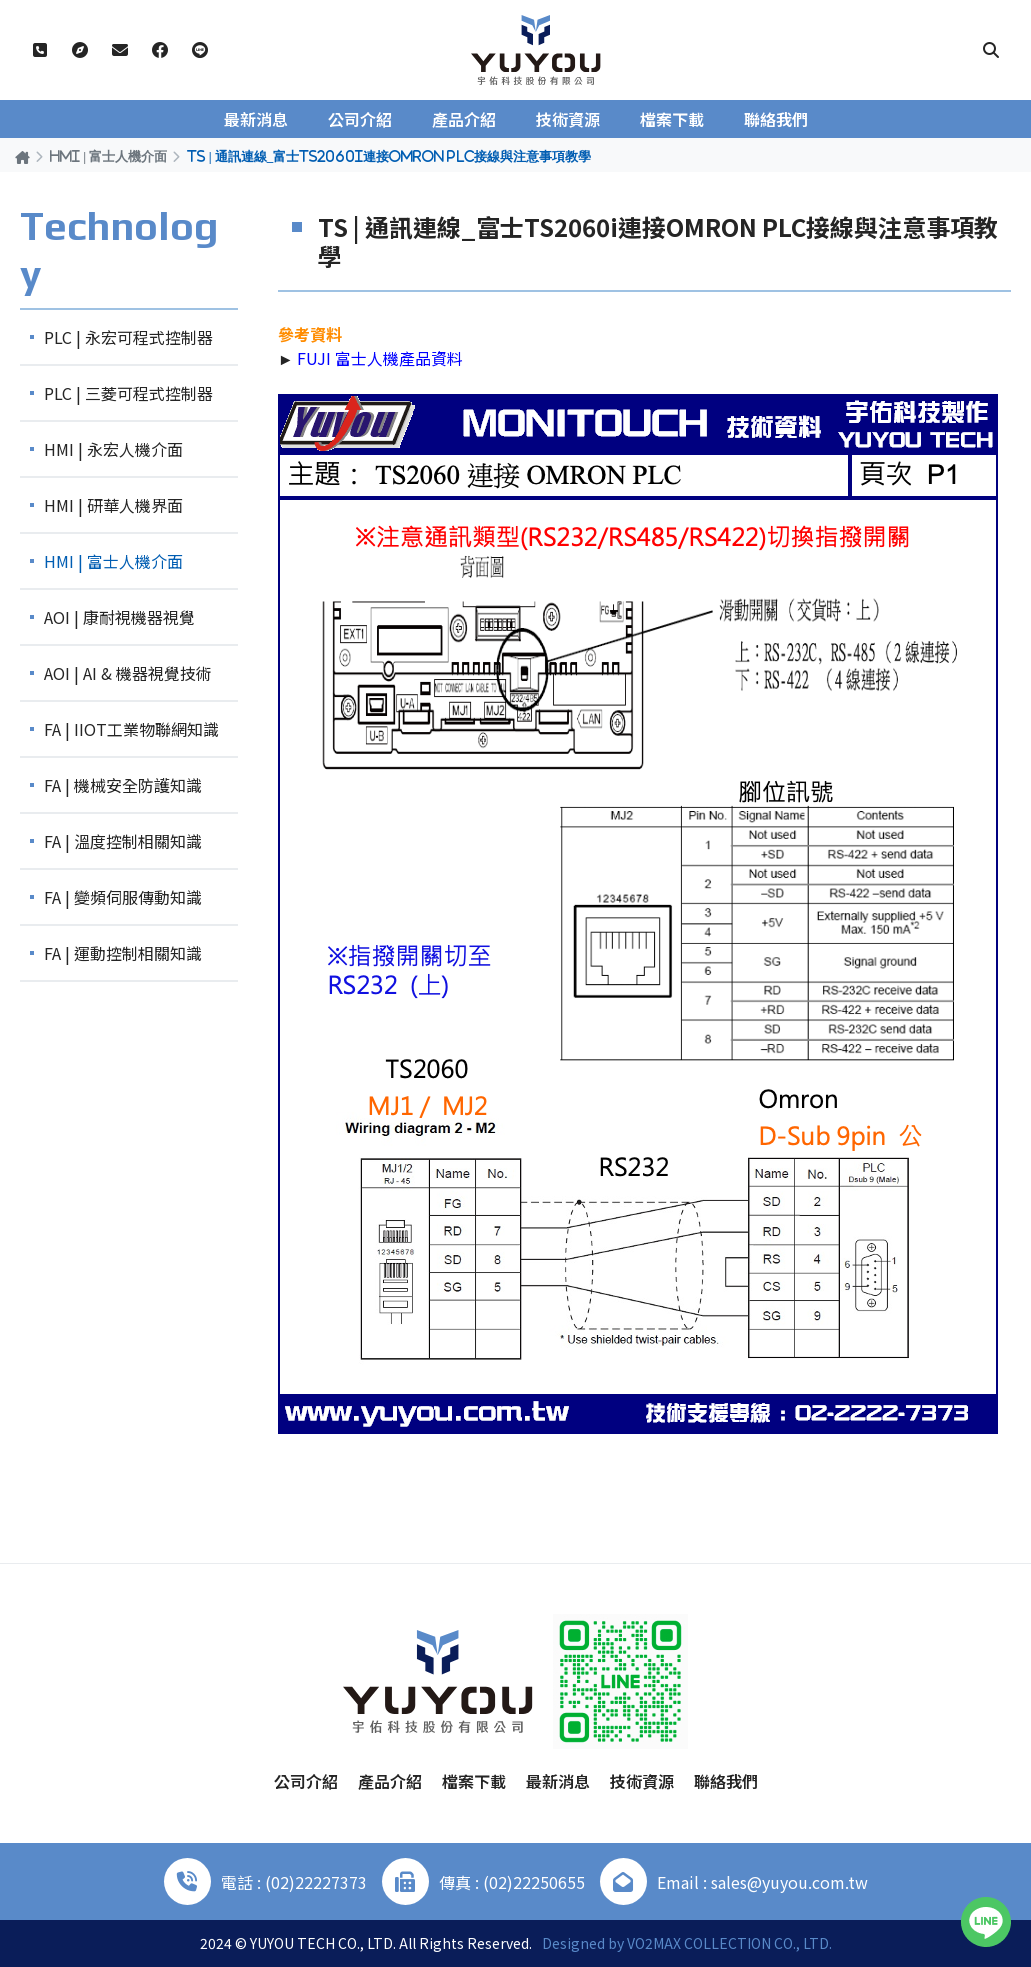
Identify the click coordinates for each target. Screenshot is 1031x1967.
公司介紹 (360, 119)
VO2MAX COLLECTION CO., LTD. (729, 1943)
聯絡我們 (776, 119)
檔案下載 (672, 119)
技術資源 (568, 119)
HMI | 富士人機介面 (108, 156)
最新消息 (256, 119)
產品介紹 (464, 119)
